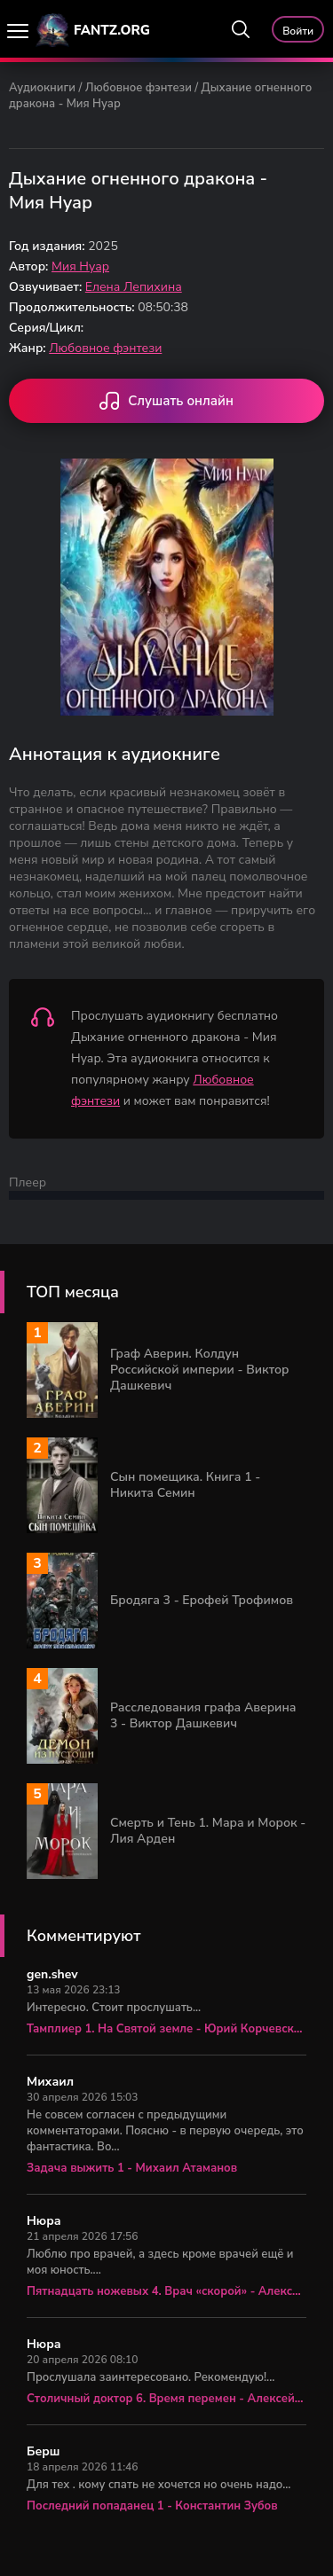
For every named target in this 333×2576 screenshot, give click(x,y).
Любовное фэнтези (138, 88)
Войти (297, 31)
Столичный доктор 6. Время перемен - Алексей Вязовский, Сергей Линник (166, 2399)
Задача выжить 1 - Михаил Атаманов (132, 2168)
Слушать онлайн (166, 402)
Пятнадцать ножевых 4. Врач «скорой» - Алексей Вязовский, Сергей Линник (166, 2291)
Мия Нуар (80, 266)
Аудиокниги (42, 88)
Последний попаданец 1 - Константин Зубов (152, 2506)
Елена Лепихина (133, 286)
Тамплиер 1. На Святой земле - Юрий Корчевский (166, 2029)
